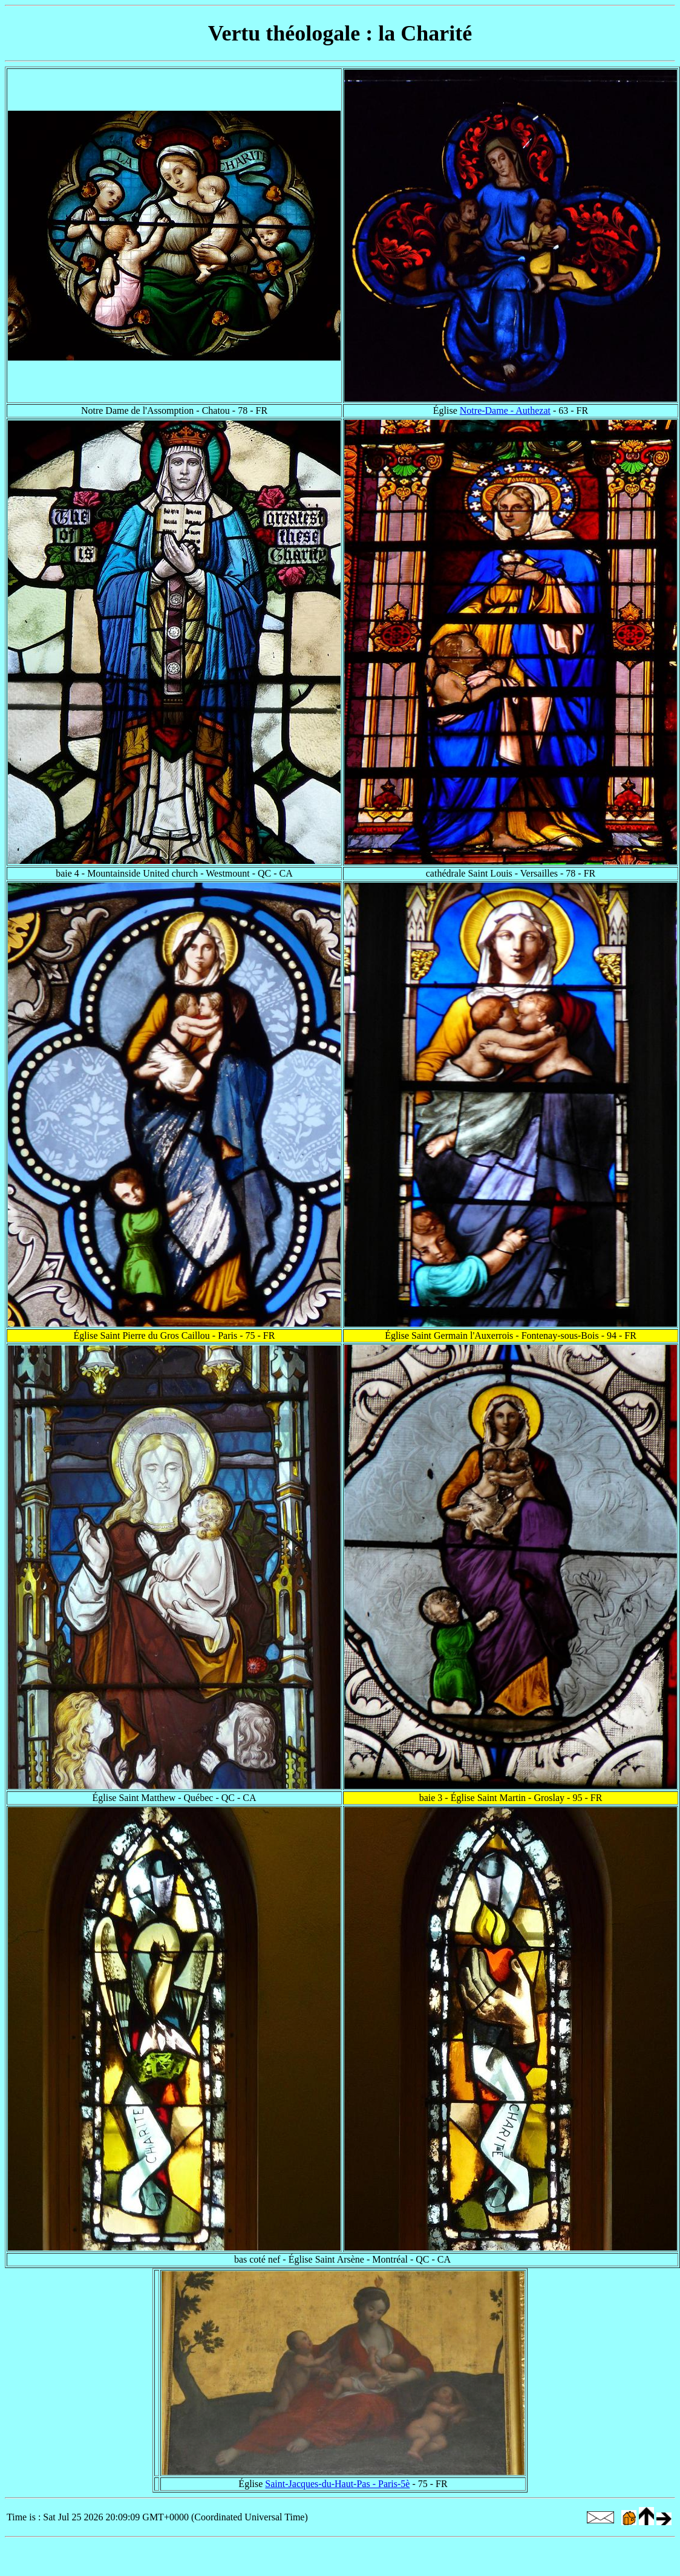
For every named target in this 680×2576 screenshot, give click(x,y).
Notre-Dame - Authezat (505, 410)
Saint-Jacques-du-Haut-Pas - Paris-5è (337, 2484)
